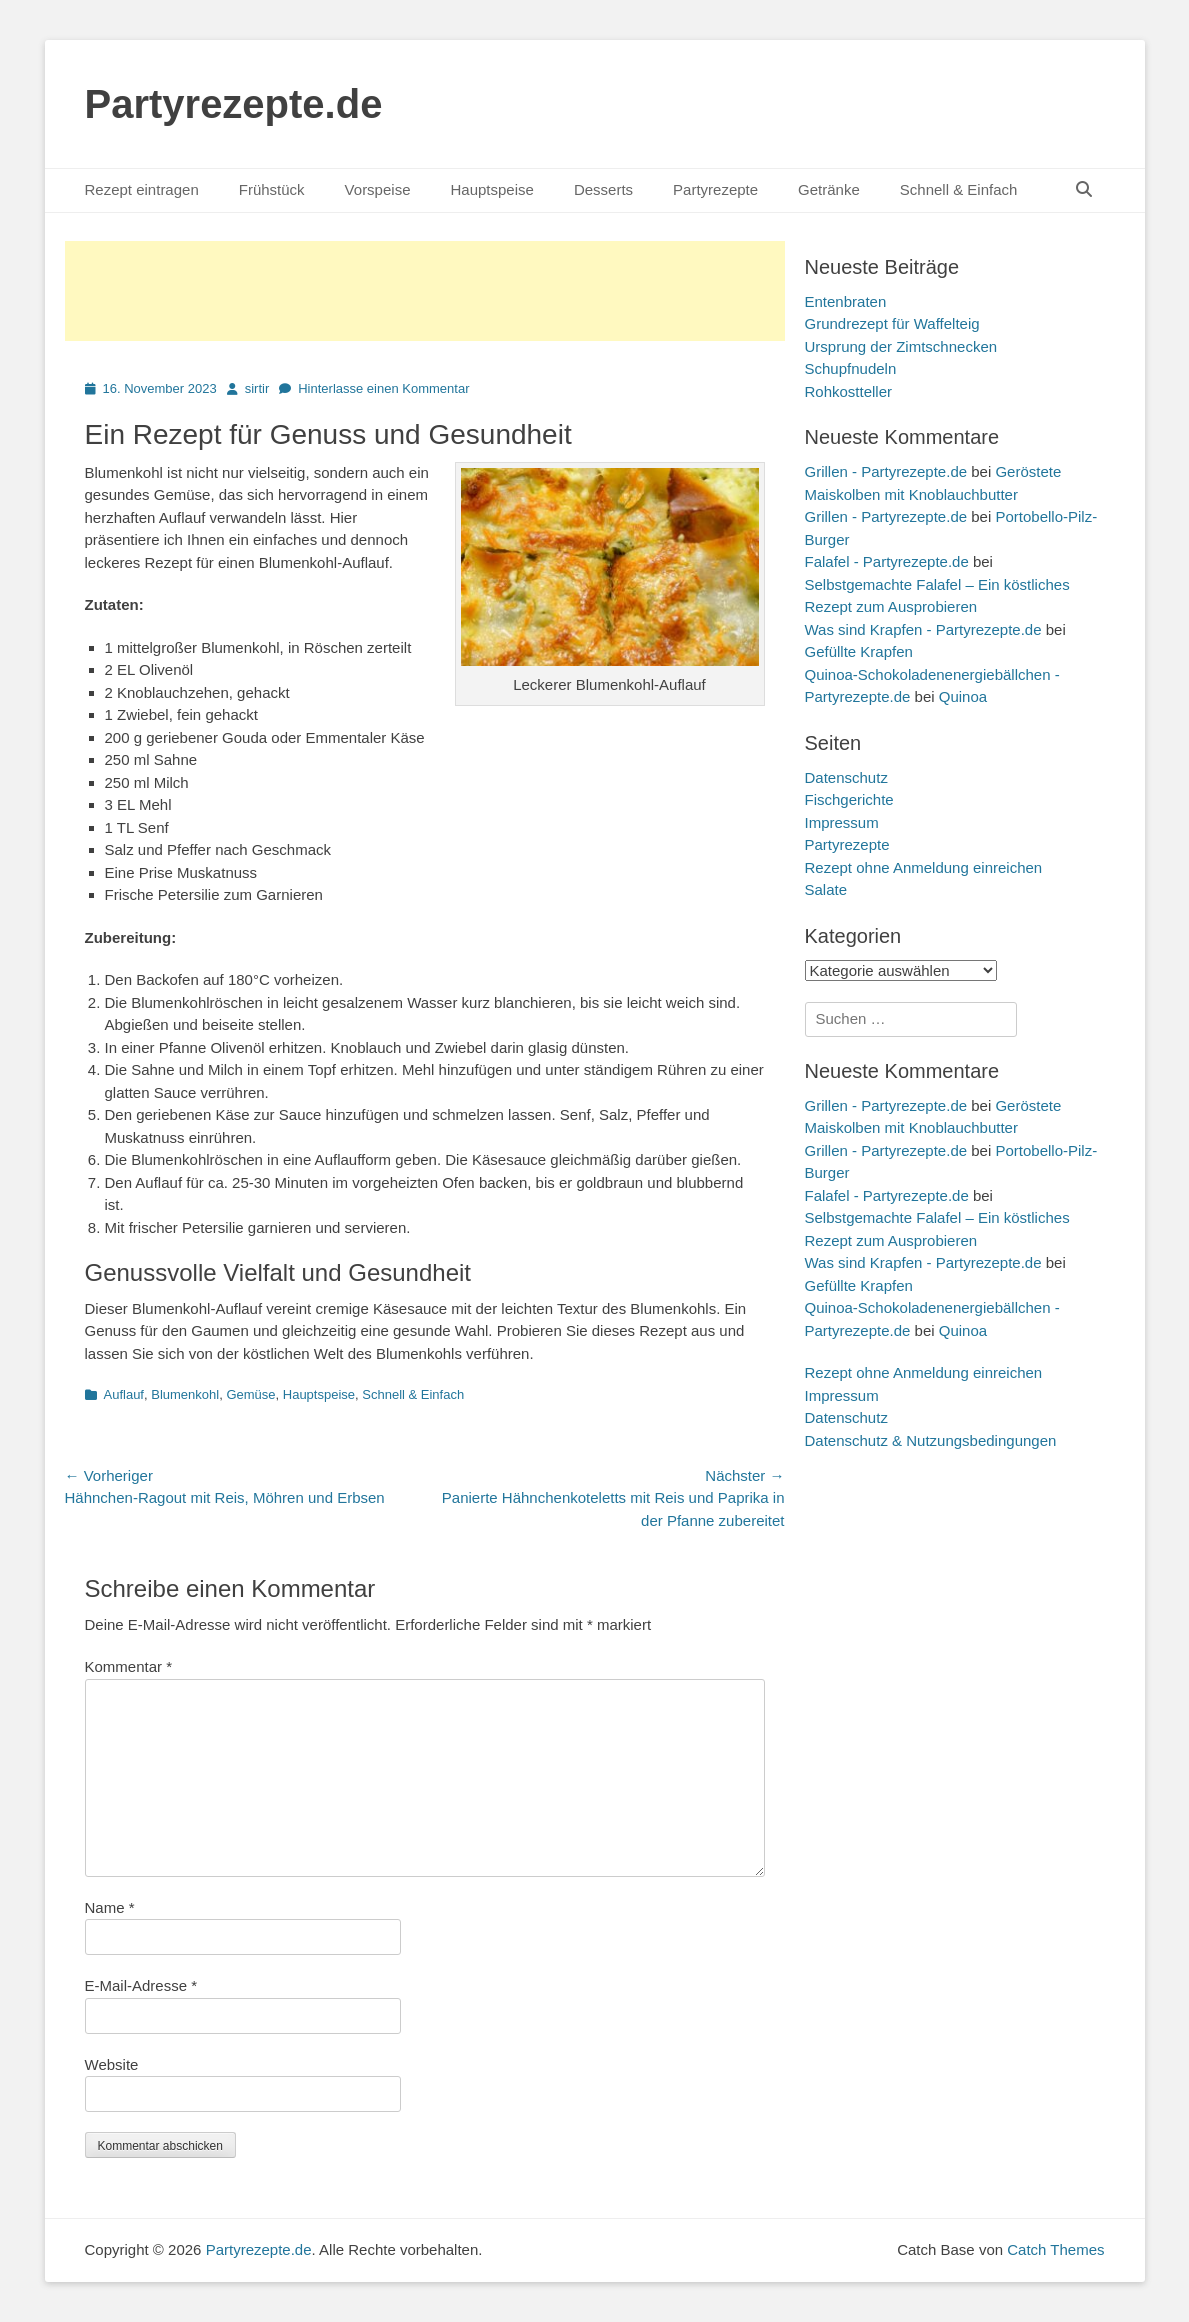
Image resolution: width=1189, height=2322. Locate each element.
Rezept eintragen (142, 189)
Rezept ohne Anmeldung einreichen (924, 867)
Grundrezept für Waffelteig (892, 323)
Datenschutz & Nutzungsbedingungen (931, 1440)
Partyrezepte (715, 189)
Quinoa (963, 696)
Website (112, 2064)
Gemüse (250, 1394)
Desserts (603, 189)
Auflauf (124, 1394)
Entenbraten (846, 301)
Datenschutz (846, 777)
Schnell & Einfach (959, 189)
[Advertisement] (425, 291)
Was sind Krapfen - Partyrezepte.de (923, 629)
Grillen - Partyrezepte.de (886, 471)
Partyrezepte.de (234, 104)
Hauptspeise (491, 189)
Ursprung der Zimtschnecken (901, 346)
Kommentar (129, 1666)
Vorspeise (378, 189)
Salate (826, 889)
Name (110, 1907)
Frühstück (272, 189)
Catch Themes (1055, 2249)
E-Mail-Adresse (141, 1985)
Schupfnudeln (851, 368)
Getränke (829, 189)
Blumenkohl (185, 1394)
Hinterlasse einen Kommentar (383, 388)
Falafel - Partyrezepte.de (887, 561)
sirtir (257, 388)
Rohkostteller (849, 391)
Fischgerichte (849, 799)
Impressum (842, 822)
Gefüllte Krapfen (859, 651)
